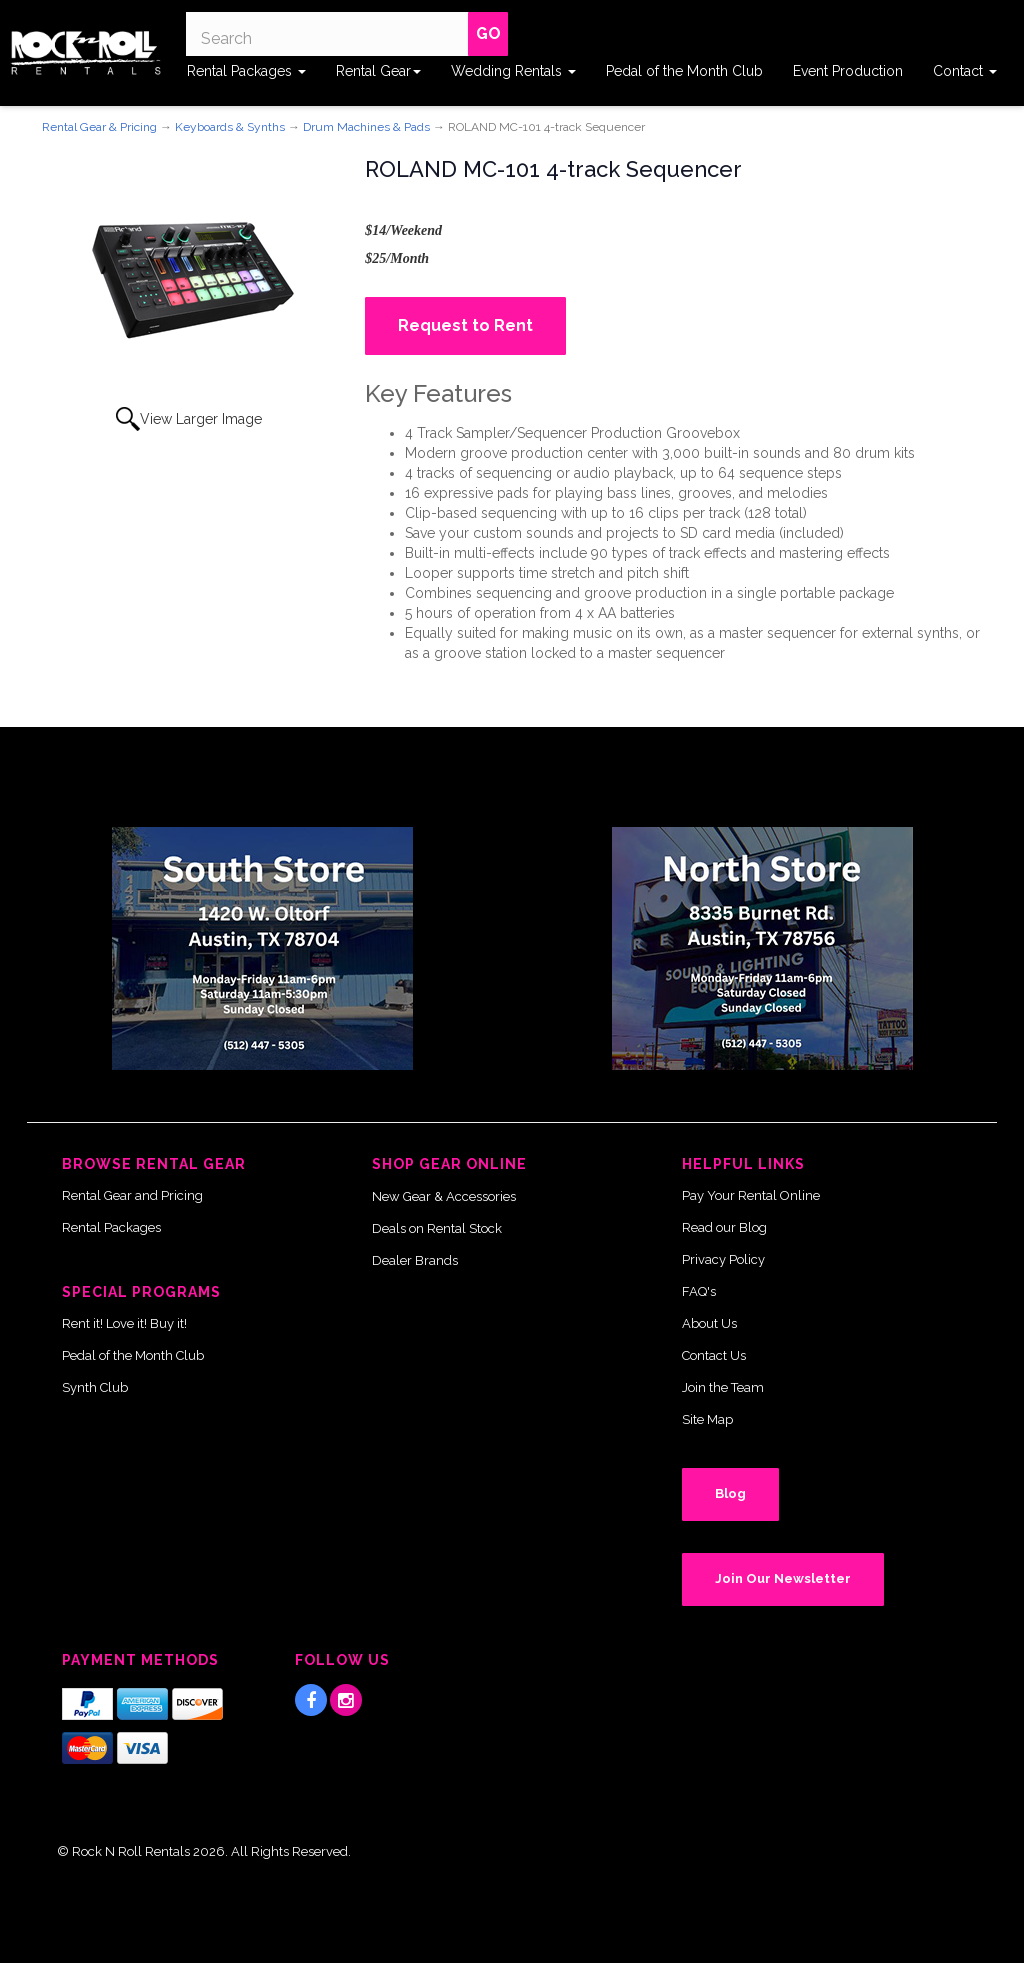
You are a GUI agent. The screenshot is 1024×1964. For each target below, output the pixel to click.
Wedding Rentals (513, 71)
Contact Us (714, 1355)
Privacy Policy (723, 1259)
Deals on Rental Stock (437, 1228)
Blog (730, 1493)
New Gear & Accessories (444, 1196)
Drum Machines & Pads (366, 127)
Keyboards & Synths (230, 127)
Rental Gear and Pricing (132, 1195)
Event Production (848, 71)
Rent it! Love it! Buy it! (124, 1323)
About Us (709, 1323)
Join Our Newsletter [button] (783, 1578)
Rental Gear (378, 71)
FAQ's (699, 1291)
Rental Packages (246, 71)
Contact (965, 71)
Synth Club (95, 1387)
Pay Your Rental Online (751, 1195)
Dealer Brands (415, 1260)
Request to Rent (465, 325)
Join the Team (723, 1387)
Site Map (707, 1419)
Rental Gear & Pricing (99, 127)
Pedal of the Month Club (684, 71)
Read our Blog (724, 1227)
